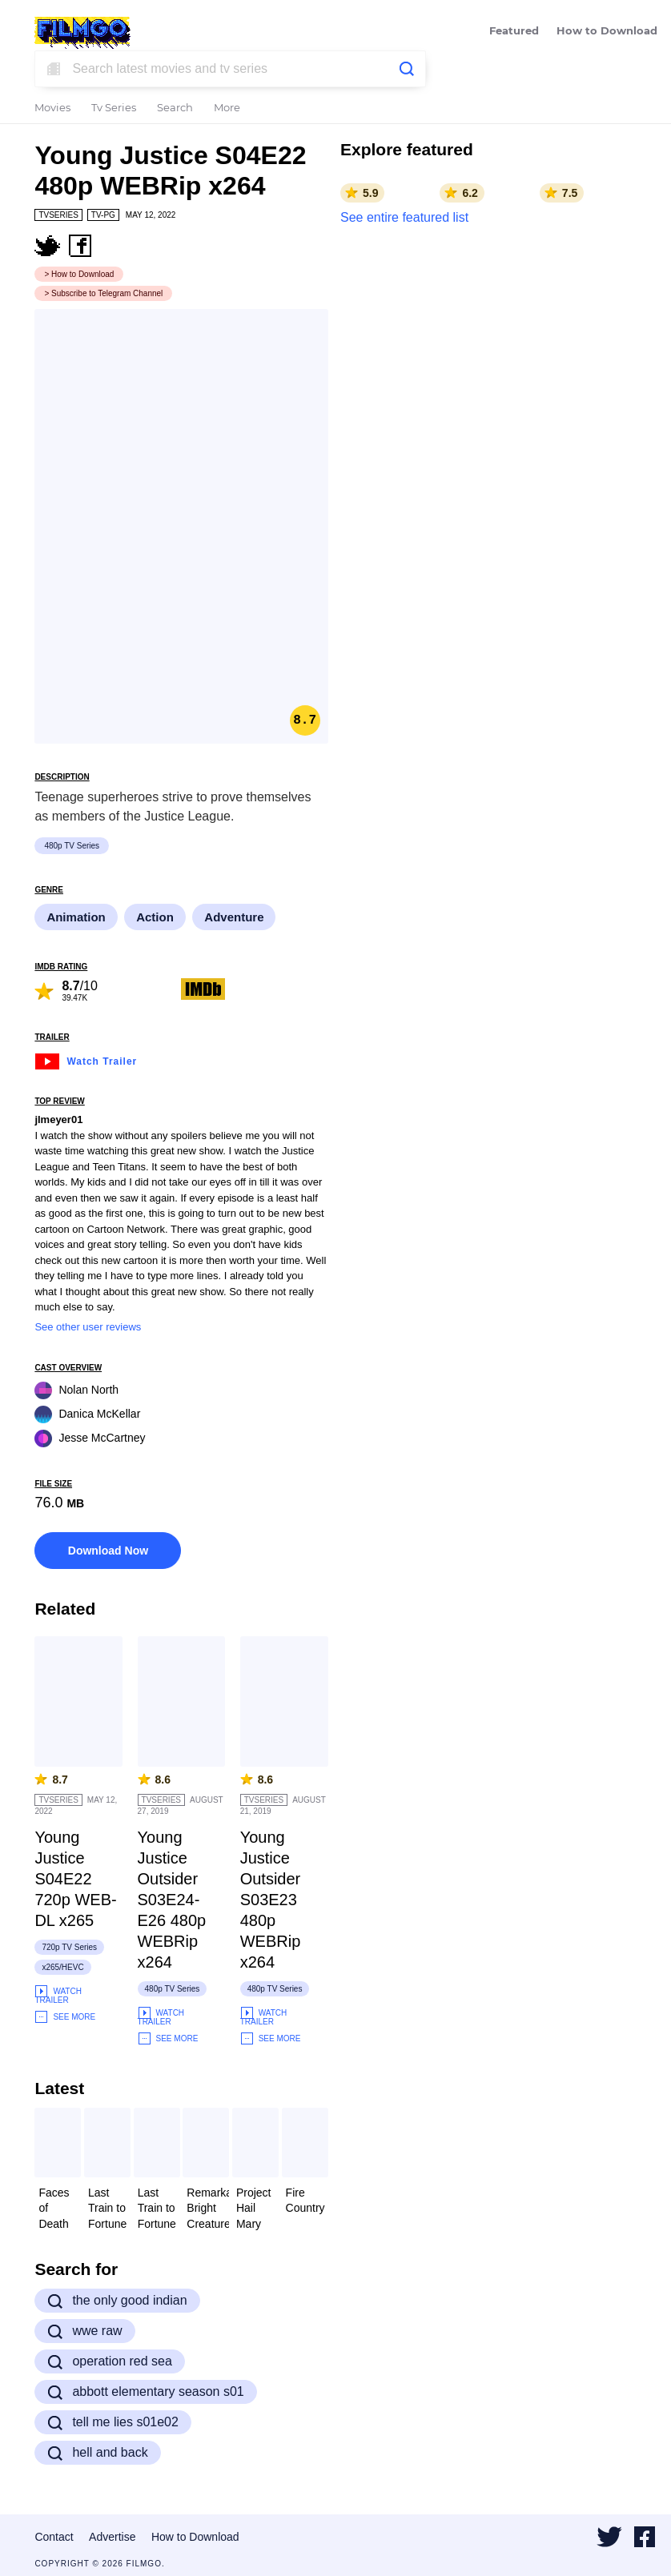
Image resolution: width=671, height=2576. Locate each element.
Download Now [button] (108, 1550)
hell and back (97, 2453)
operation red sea (109, 2361)
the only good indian (117, 2301)
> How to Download (79, 274)
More (227, 108)
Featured (514, 31)
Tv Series (113, 108)
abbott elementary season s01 (145, 2392)
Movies (52, 108)
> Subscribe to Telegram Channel (103, 293)
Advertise (112, 2536)
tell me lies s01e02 (113, 2422)
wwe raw (84, 2331)
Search (175, 108)
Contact (53, 2536)
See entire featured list (404, 217)
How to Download (606, 31)
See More (64, 2016)
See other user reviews (87, 1327)
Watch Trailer (85, 1059)
